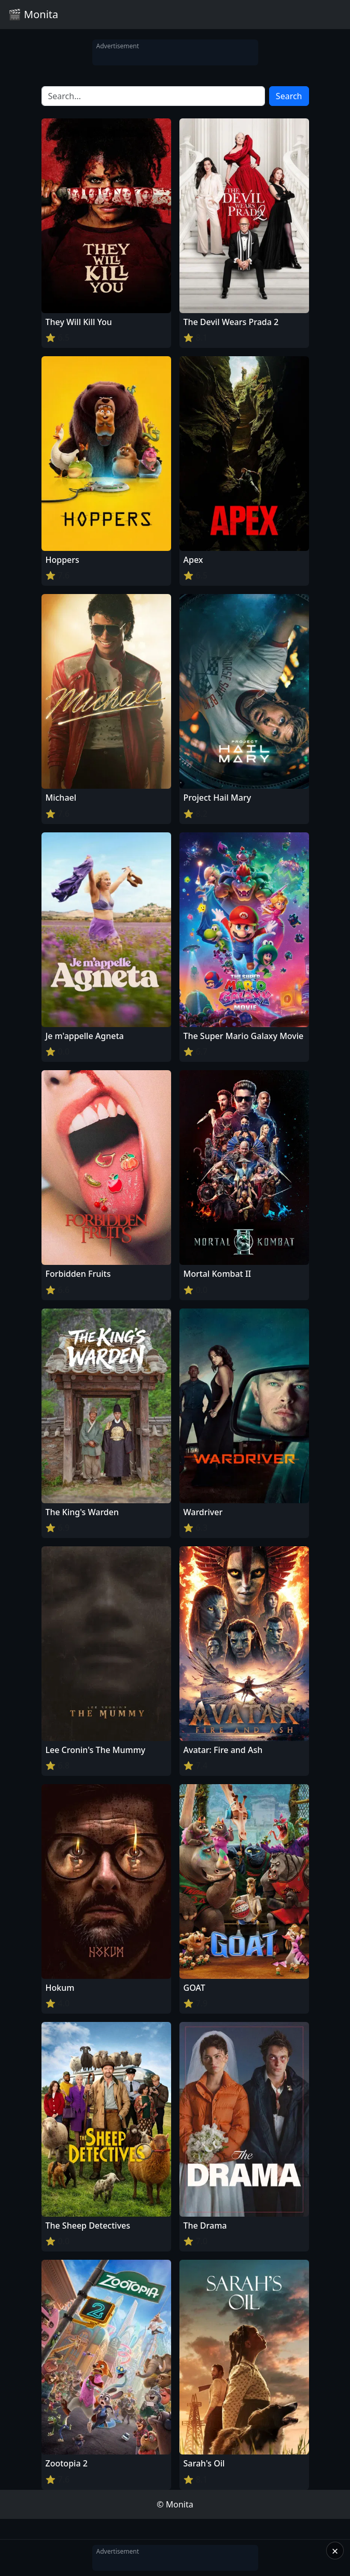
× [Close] (335, 2550)
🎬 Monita (33, 14)
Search (289, 96)
